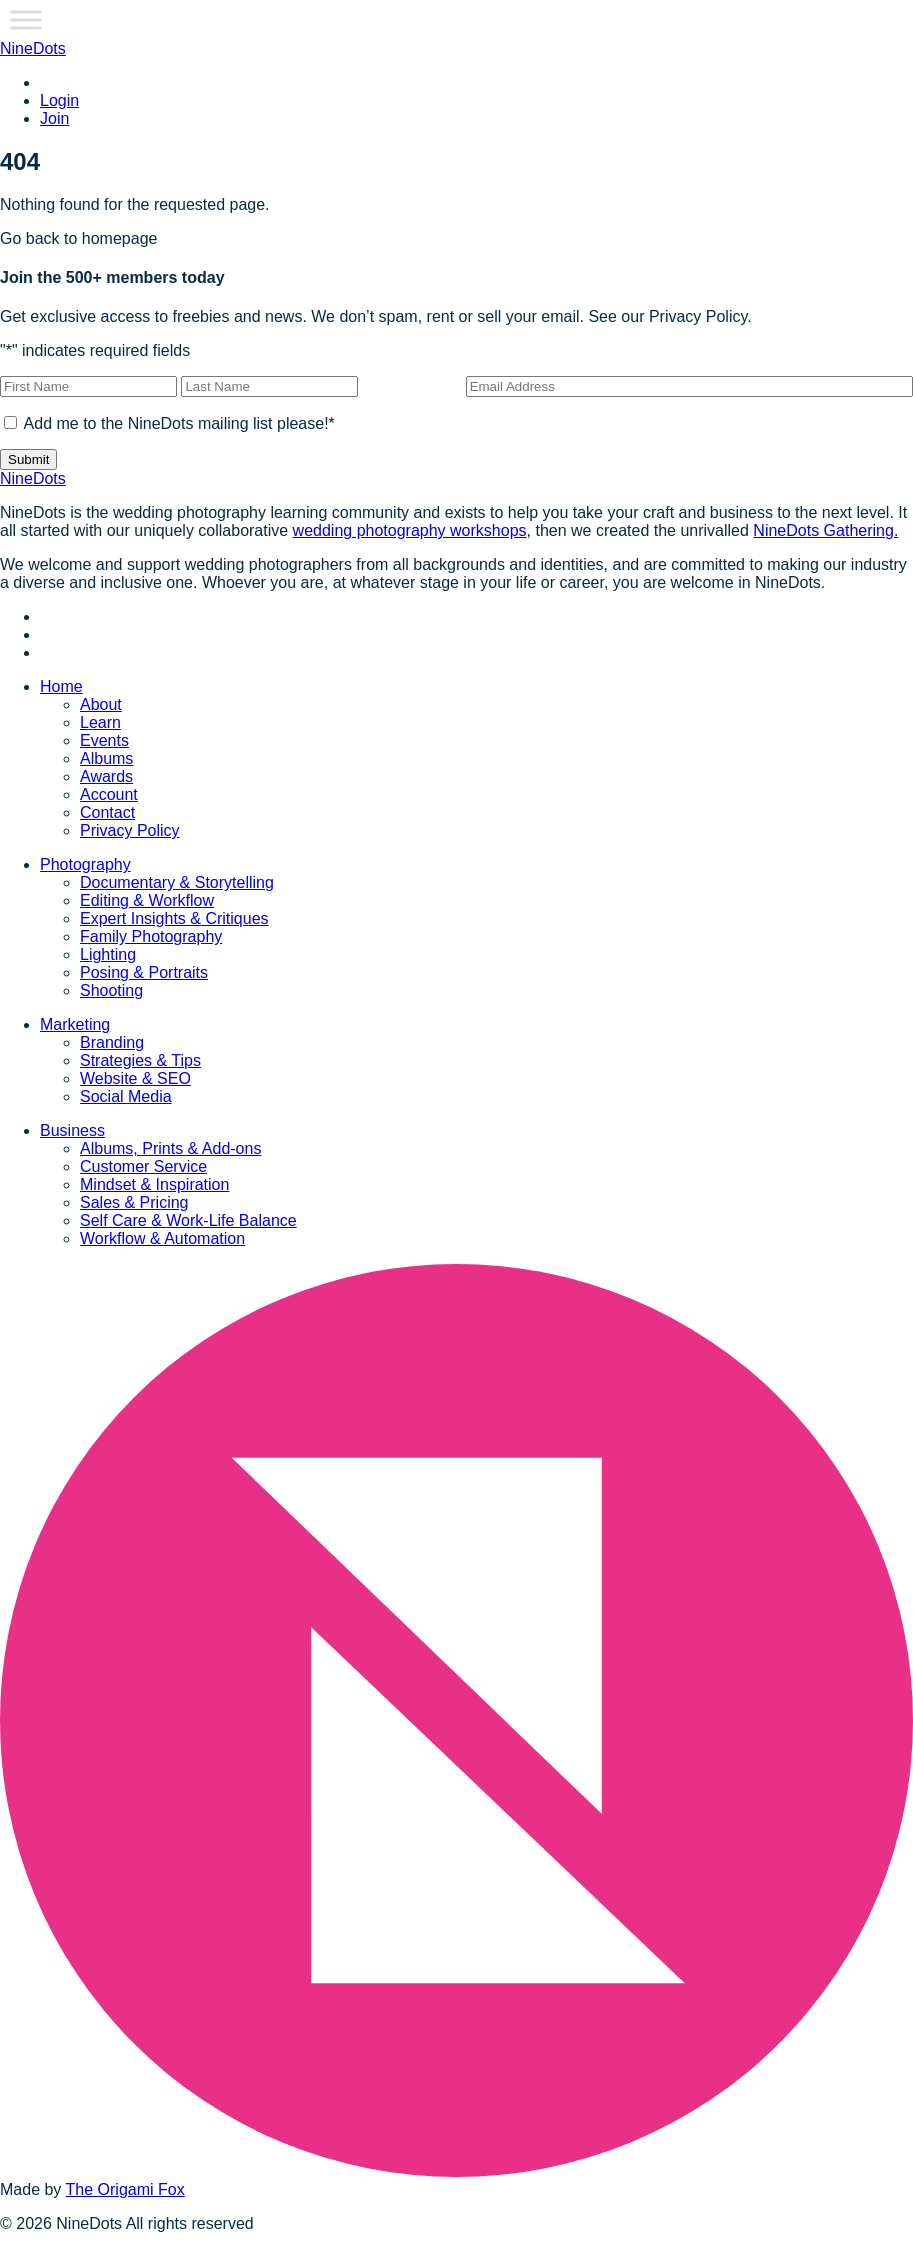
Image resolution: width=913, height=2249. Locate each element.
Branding (112, 1042)
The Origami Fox (125, 2189)
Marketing (75, 1024)
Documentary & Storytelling (177, 882)
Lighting (108, 954)
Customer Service (143, 1166)
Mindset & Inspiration (154, 1184)
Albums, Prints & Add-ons (170, 1148)
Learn (100, 722)
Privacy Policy (130, 830)
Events (104, 740)
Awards (106, 776)
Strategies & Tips (140, 1060)
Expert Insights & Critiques (174, 918)
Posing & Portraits (144, 972)
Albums (106, 758)
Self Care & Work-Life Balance (188, 1220)
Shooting (111, 990)
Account (109, 794)
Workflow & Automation (162, 1238)
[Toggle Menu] (26, 19)
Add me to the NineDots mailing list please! (179, 423)
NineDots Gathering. (825, 530)
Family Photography (151, 936)
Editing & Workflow (147, 900)
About (101, 704)
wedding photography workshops (410, 530)
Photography (85, 864)
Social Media (126, 1096)
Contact (107, 812)
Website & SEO (135, 1078)
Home (61, 686)
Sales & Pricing (134, 1202)
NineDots (33, 48)
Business (72, 1130)
